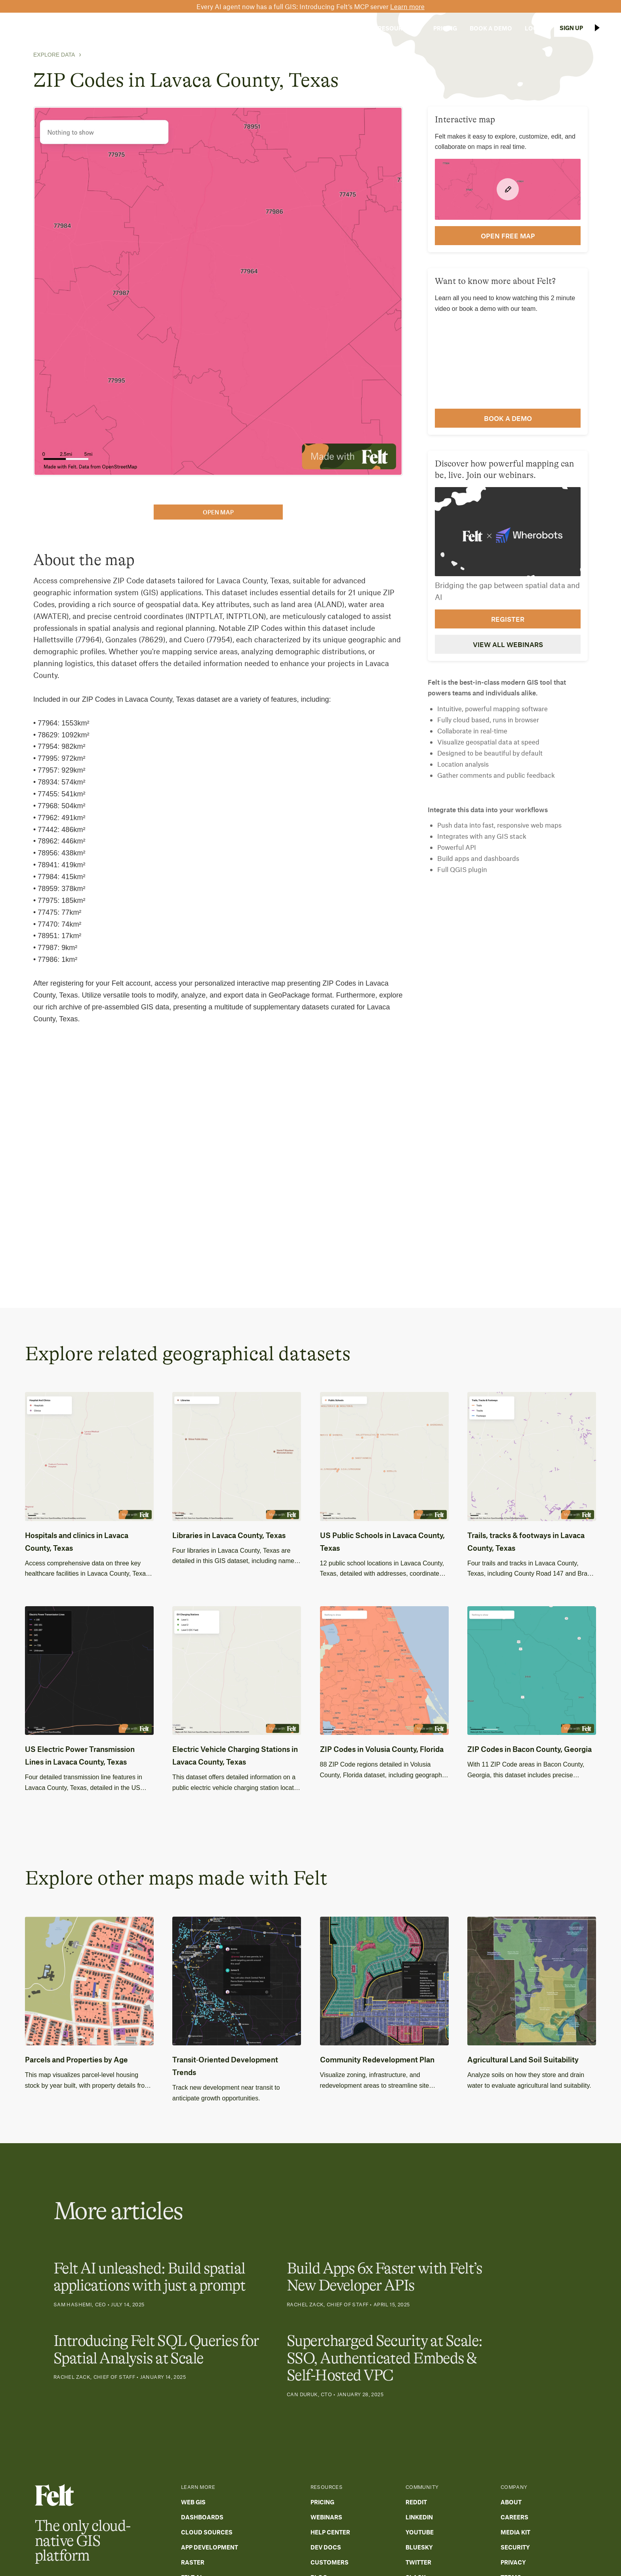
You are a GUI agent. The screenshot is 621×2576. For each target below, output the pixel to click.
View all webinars (508, 644)
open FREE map (508, 236)
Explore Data (54, 54)
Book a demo (508, 418)
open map (218, 512)
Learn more (407, 6)
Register (507, 619)
